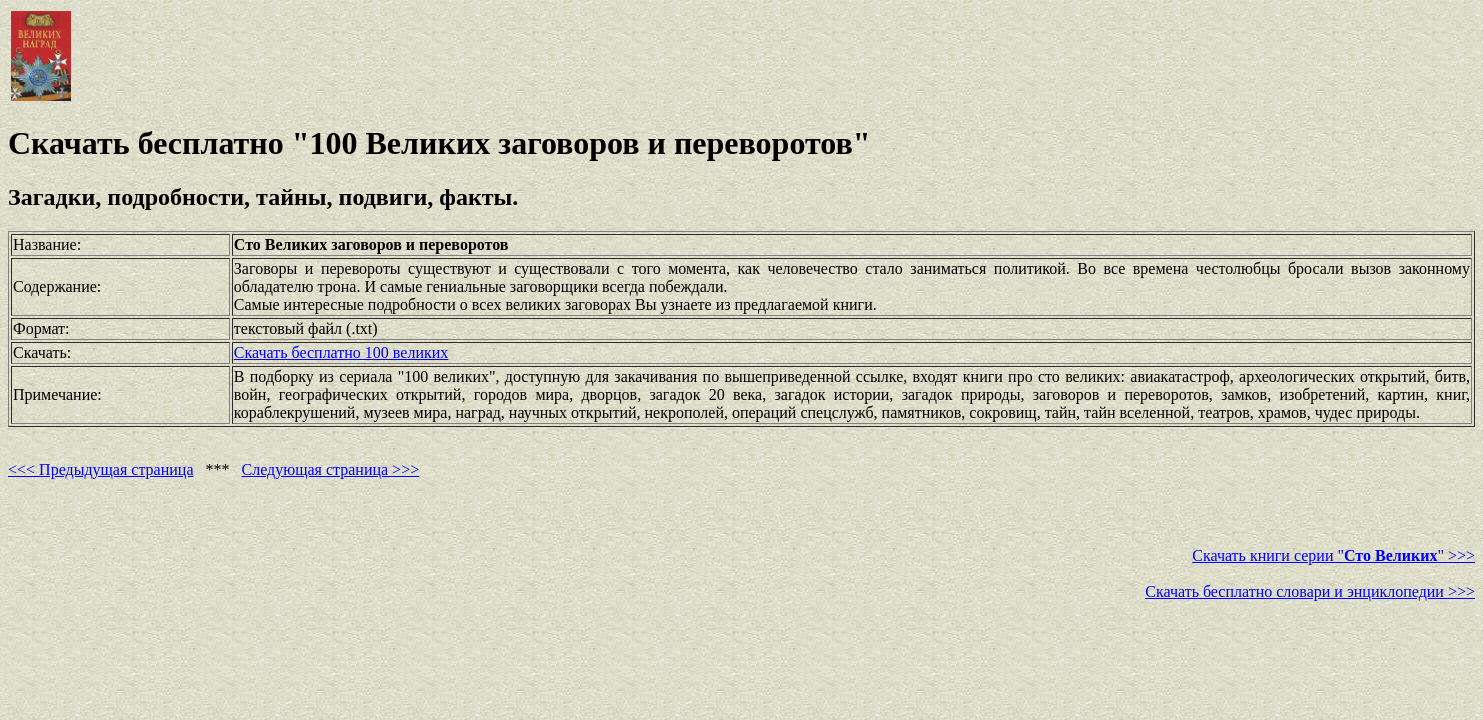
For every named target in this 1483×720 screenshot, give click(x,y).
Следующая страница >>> (331, 469)
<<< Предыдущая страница (101, 469)
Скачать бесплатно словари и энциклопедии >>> (1310, 591)
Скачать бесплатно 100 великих (341, 352)
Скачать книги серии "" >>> (1333, 555)
